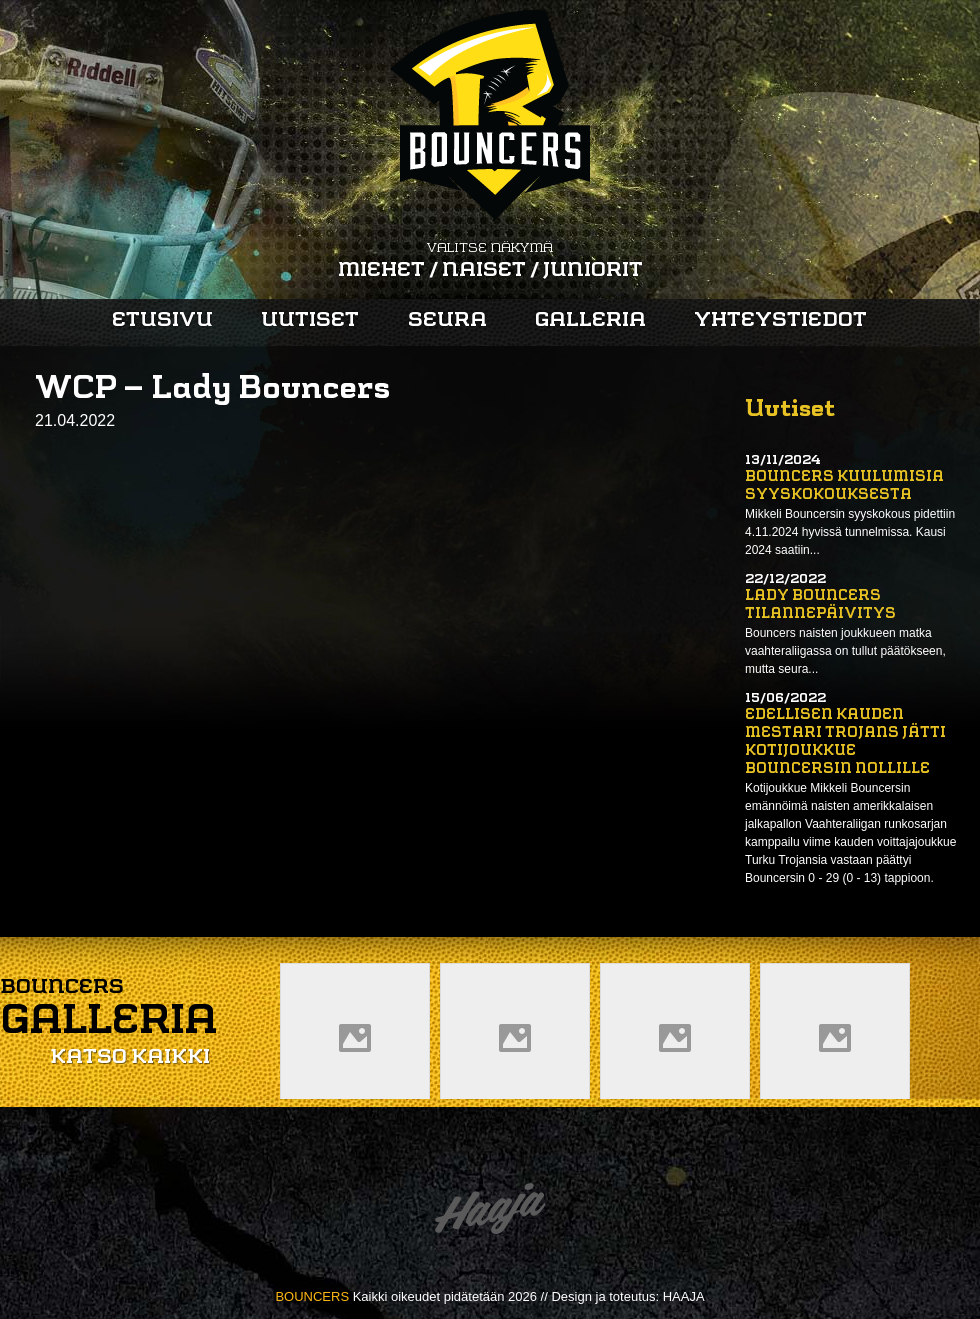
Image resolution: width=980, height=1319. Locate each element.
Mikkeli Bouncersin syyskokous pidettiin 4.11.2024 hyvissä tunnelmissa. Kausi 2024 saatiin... (850, 532)
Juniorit (593, 271)
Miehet (381, 271)
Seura (447, 321)
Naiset (484, 271)
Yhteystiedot (780, 321)
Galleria (590, 321)
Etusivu (162, 321)
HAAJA (684, 1296)
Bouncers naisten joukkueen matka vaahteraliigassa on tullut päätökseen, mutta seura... (845, 651)
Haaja (490, 1213)
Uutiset (310, 321)
